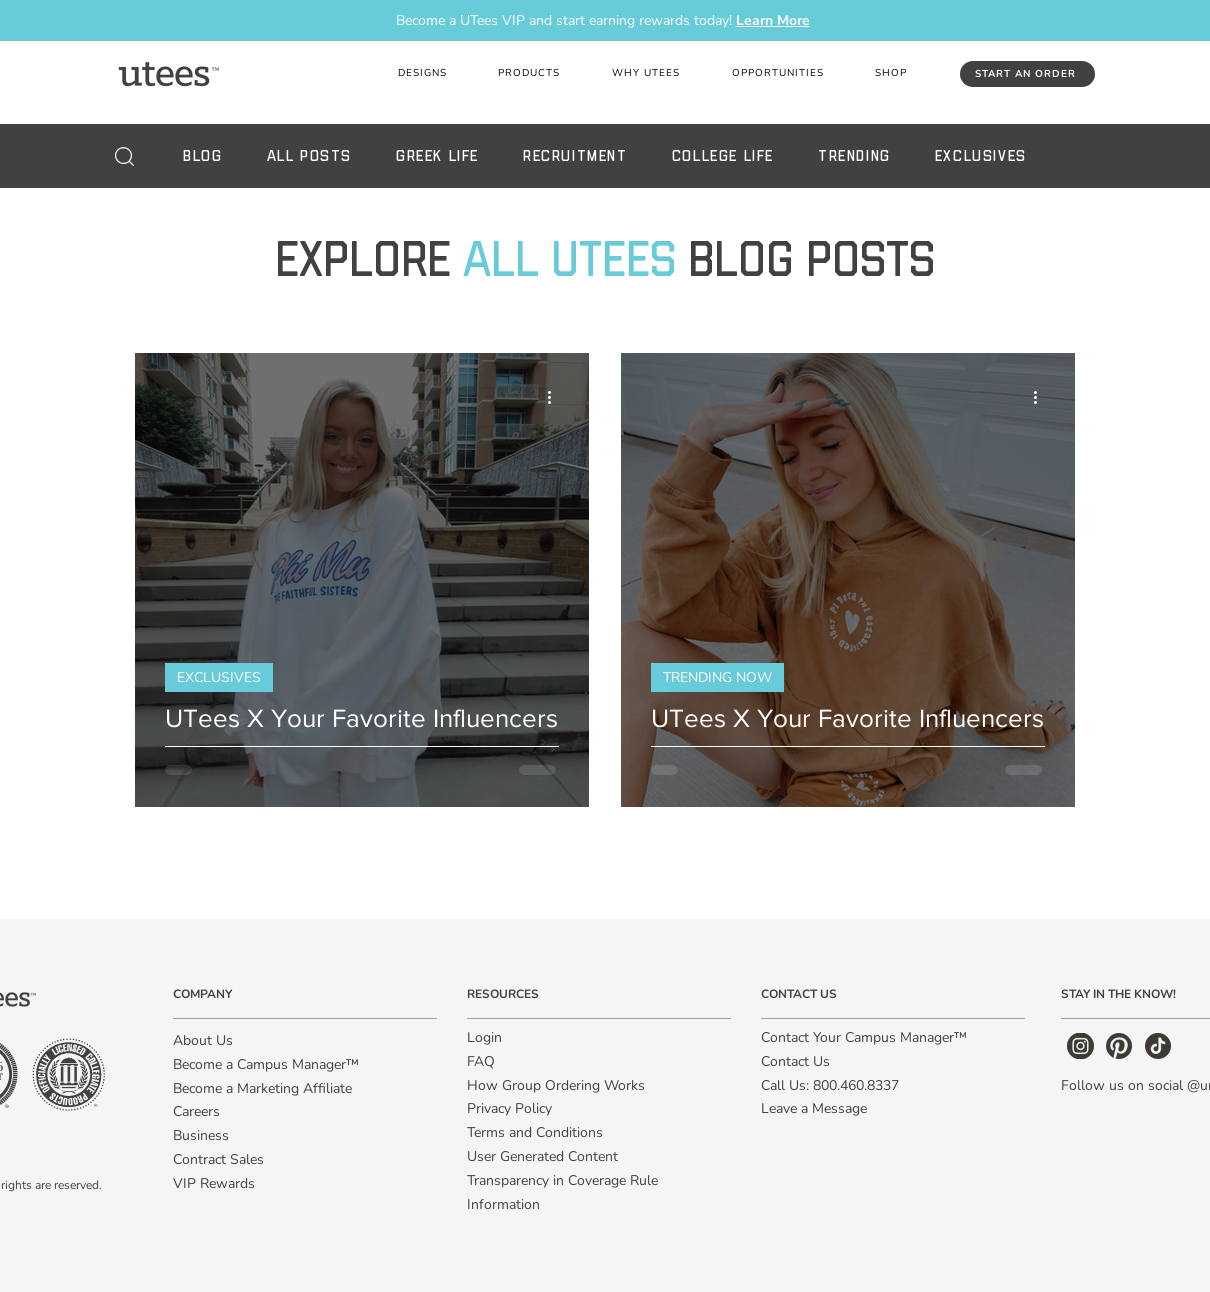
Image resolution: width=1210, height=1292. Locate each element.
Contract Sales (218, 1159)
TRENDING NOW (717, 677)
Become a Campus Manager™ (266, 1064)
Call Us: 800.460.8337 (830, 1085)
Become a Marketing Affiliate (262, 1088)
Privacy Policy (509, 1108)
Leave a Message (814, 1108)
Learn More (773, 20)
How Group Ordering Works (556, 1085)
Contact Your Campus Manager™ (864, 1037)
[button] (646, 74)
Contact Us (795, 1061)
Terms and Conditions (535, 1132)
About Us (203, 1040)
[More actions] (556, 397)
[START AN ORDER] (1027, 74)
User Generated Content (542, 1156)
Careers (196, 1111)
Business (201, 1135)
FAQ (481, 1061)
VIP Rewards (214, 1183)
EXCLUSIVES (219, 677)
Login (484, 1037)
